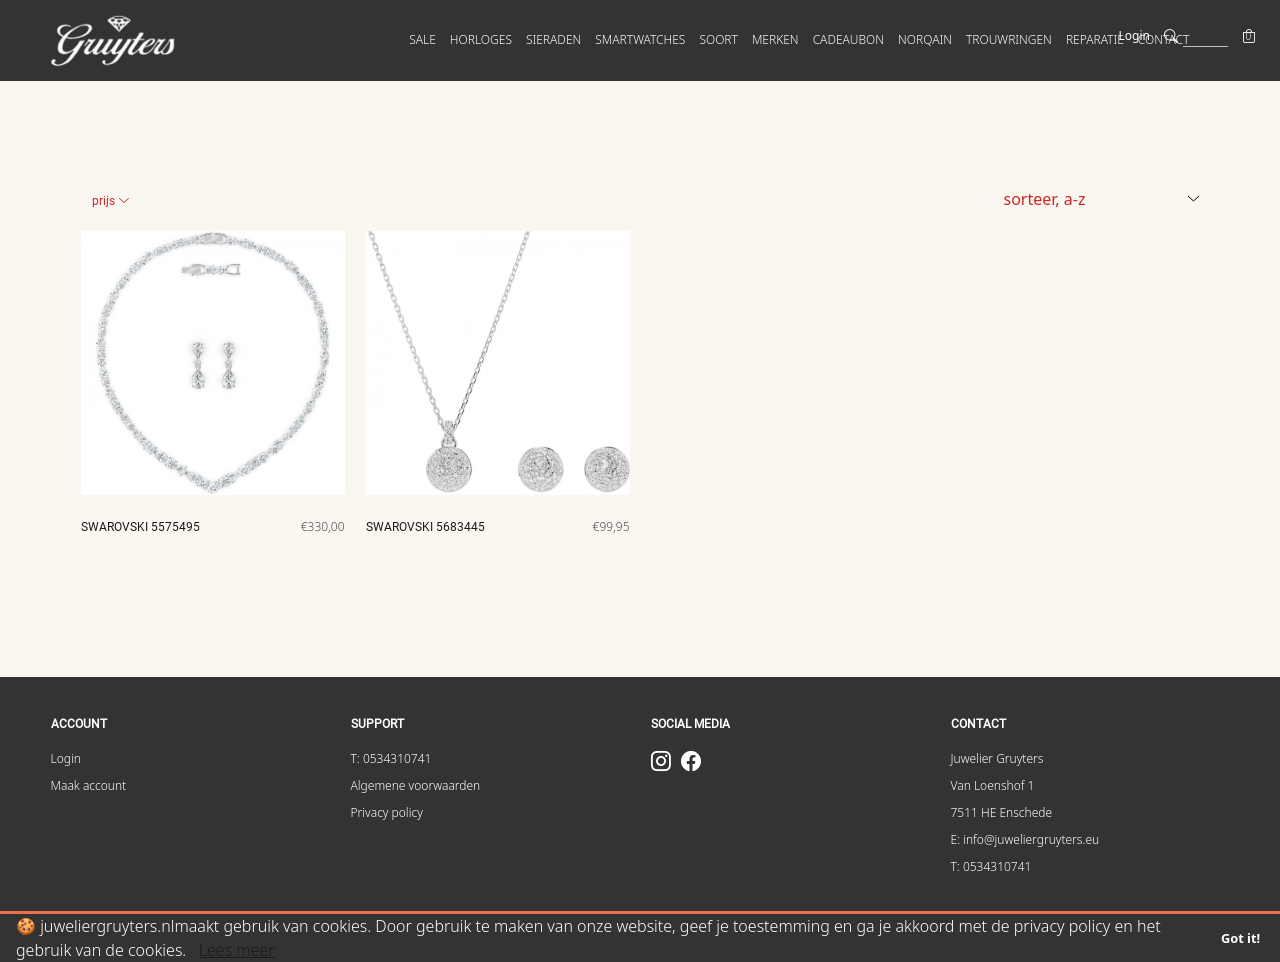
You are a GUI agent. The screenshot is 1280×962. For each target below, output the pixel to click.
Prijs (111, 201)
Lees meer (237, 950)
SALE (422, 39)
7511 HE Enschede (1002, 812)
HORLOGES (481, 39)
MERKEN (775, 39)
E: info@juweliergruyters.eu (1025, 839)
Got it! (1240, 938)
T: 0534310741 (391, 758)
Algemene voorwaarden (416, 785)
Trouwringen (1009, 39)
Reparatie (1095, 39)
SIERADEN (553, 39)
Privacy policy (387, 812)
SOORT (718, 39)
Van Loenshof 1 (993, 785)
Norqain (925, 39)
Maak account (89, 785)
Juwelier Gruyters (997, 758)
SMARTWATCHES (640, 39)
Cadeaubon (848, 39)
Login (1134, 35)
